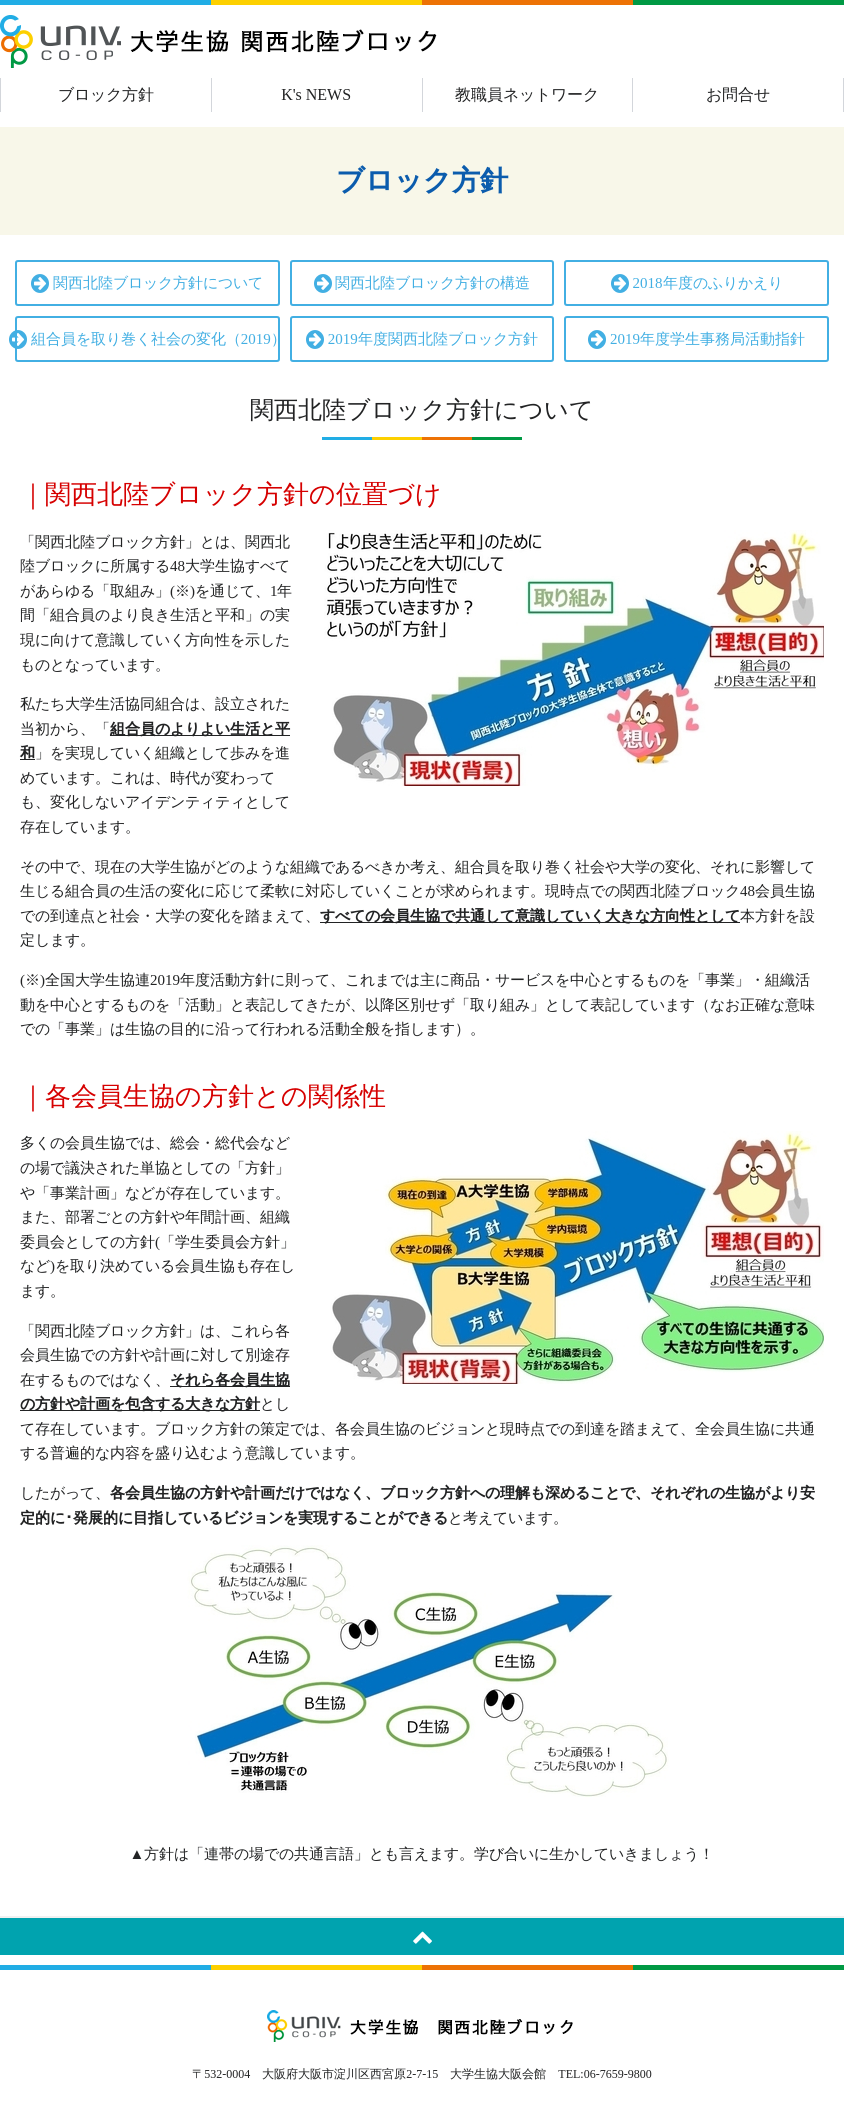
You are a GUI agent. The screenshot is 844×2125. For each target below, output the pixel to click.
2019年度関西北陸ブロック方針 (422, 339)
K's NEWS (316, 94)
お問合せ (738, 94)
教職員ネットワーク (527, 94)
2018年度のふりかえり (697, 283)
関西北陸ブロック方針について (147, 283)
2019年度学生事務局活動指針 (696, 339)
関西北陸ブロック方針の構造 (422, 283)
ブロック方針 (106, 94)
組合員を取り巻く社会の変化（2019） (147, 339)
